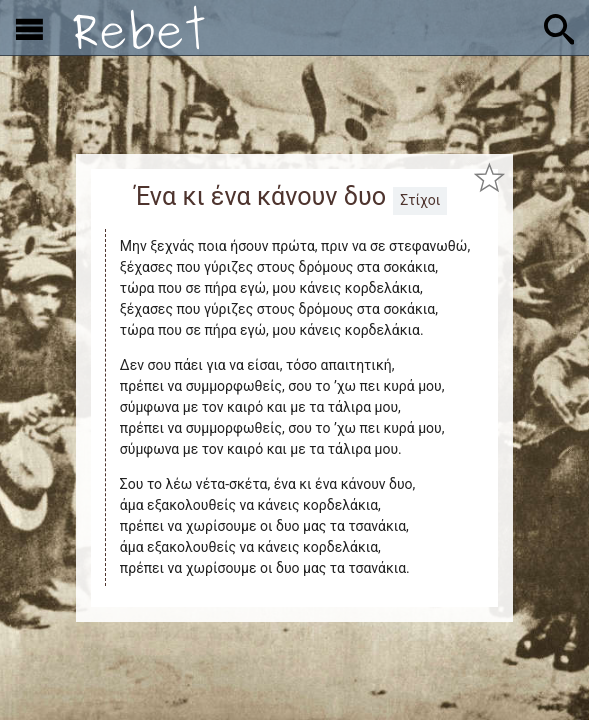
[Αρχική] (139, 27)
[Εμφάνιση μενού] (29, 28)
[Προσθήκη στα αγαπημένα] (490, 178)
